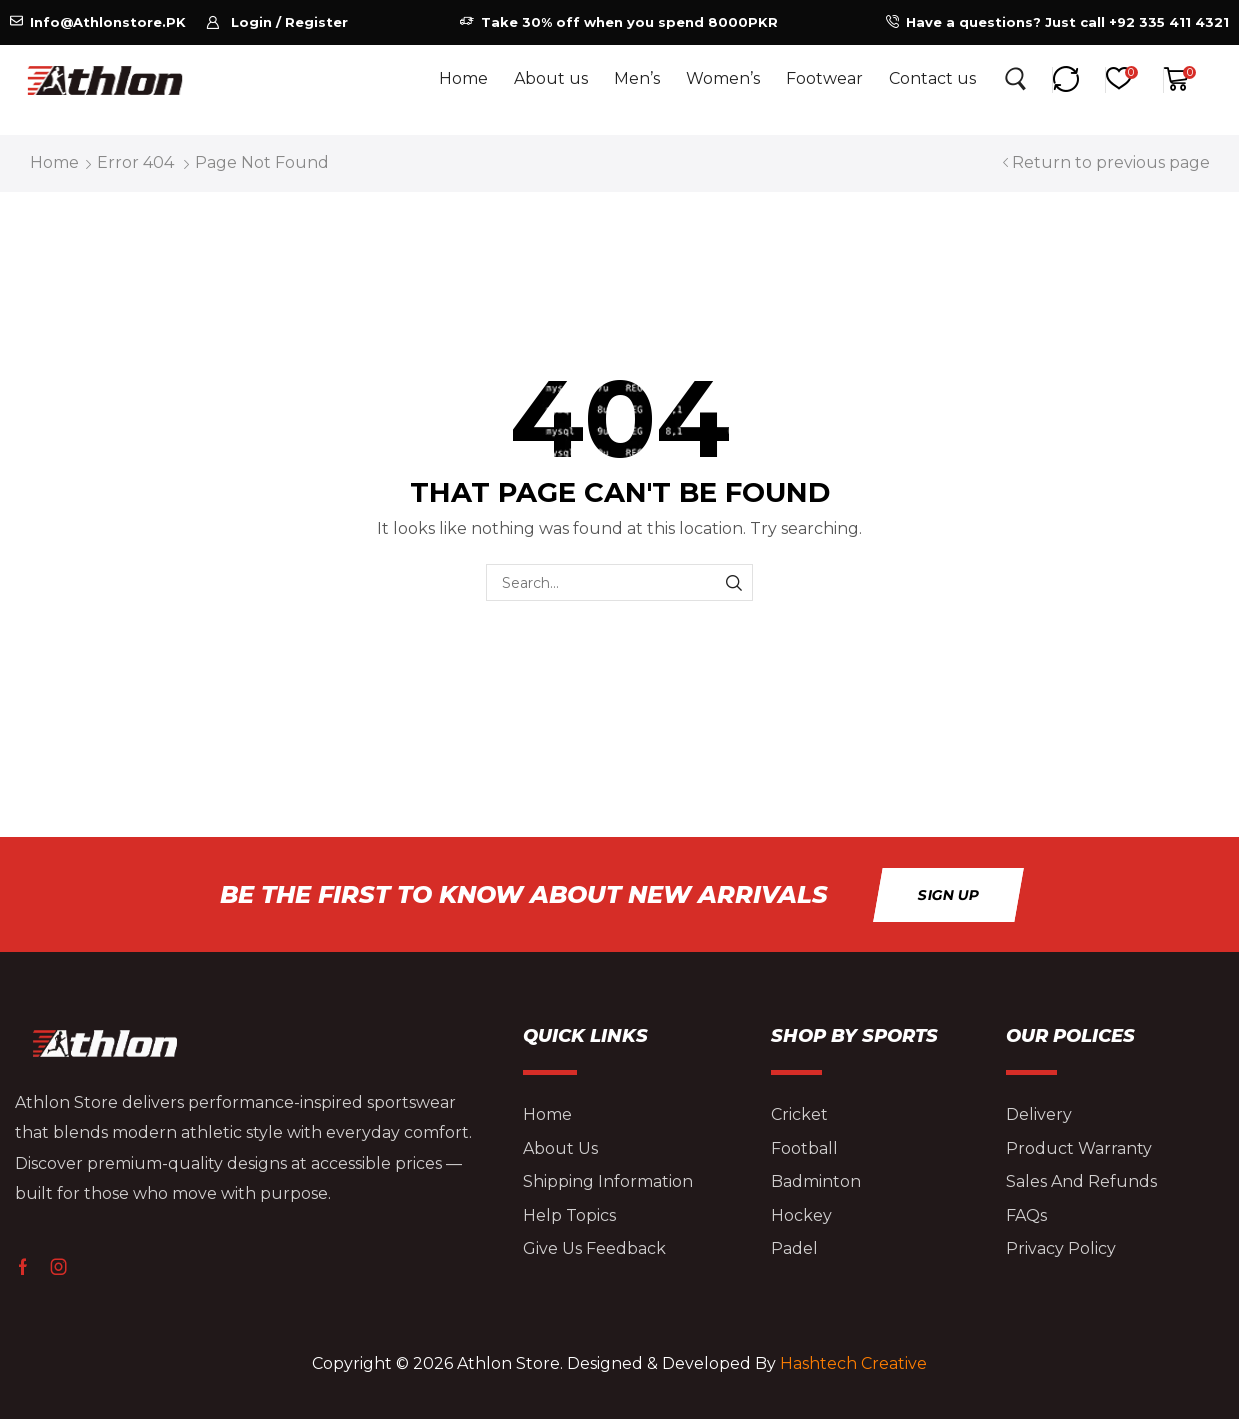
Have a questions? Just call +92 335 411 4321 (1067, 22)
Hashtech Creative (853, 1363)
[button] (277, 22)
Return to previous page (1111, 162)
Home (54, 162)
